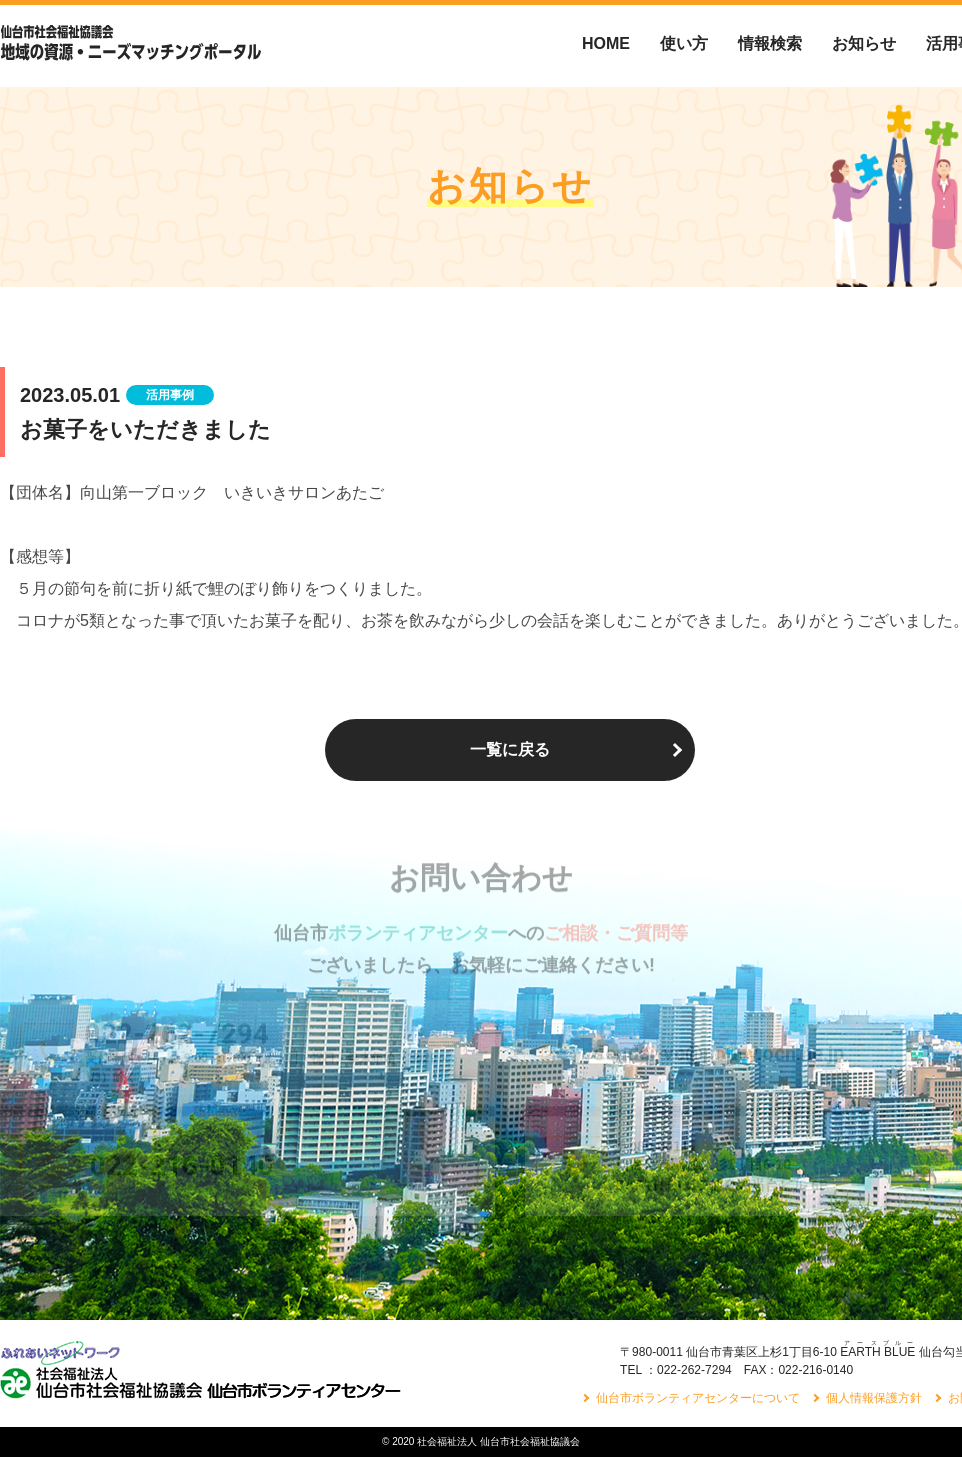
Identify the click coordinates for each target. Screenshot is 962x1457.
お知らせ (864, 43)
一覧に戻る (510, 749)
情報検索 (770, 43)
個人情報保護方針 (874, 1398)
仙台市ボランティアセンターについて (698, 1398)
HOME (606, 43)
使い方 (684, 43)
